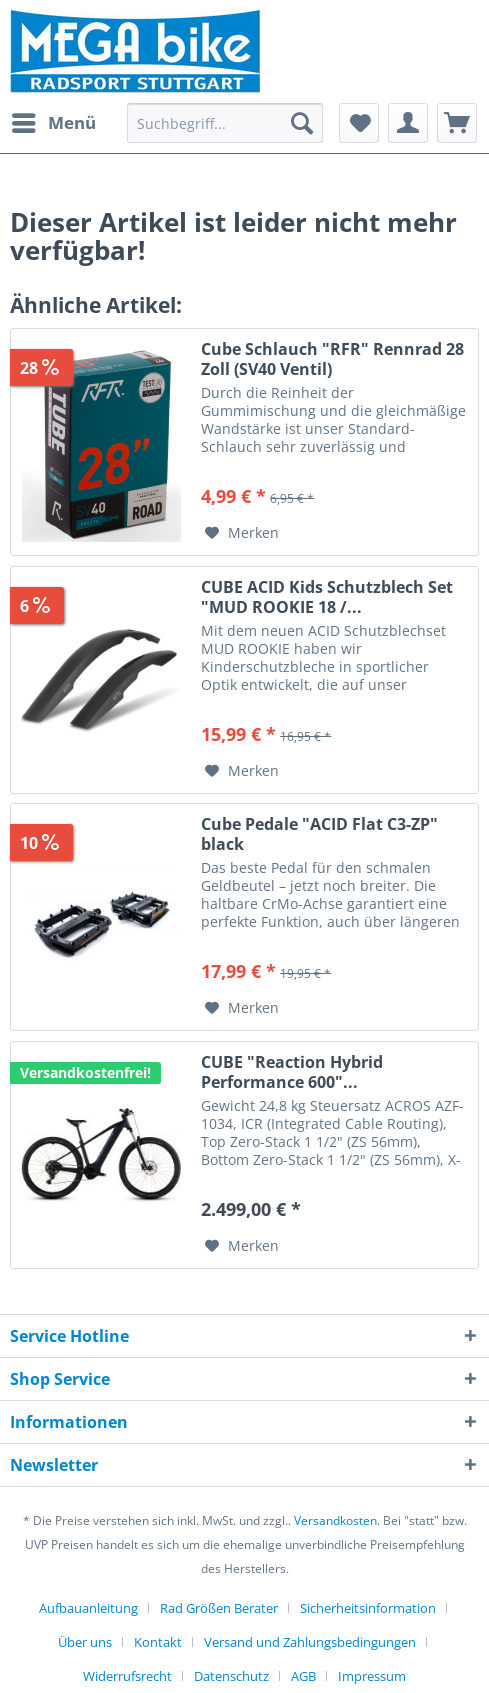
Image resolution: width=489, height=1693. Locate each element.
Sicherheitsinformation (368, 1608)
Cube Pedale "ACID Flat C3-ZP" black (319, 834)
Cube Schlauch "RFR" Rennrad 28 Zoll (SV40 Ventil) (332, 359)
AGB (303, 1676)
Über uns (85, 1642)
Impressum (372, 1676)
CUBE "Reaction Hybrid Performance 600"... (292, 1072)
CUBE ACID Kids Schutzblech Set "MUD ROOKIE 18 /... (327, 597)
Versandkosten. (337, 1520)
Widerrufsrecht (127, 1676)
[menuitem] (53, 123)
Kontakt (158, 1642)
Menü (54, 120)
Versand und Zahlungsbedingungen (310, 1642)
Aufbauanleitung (88, 1608)
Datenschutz (231, 1676)
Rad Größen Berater (219, 1608)
